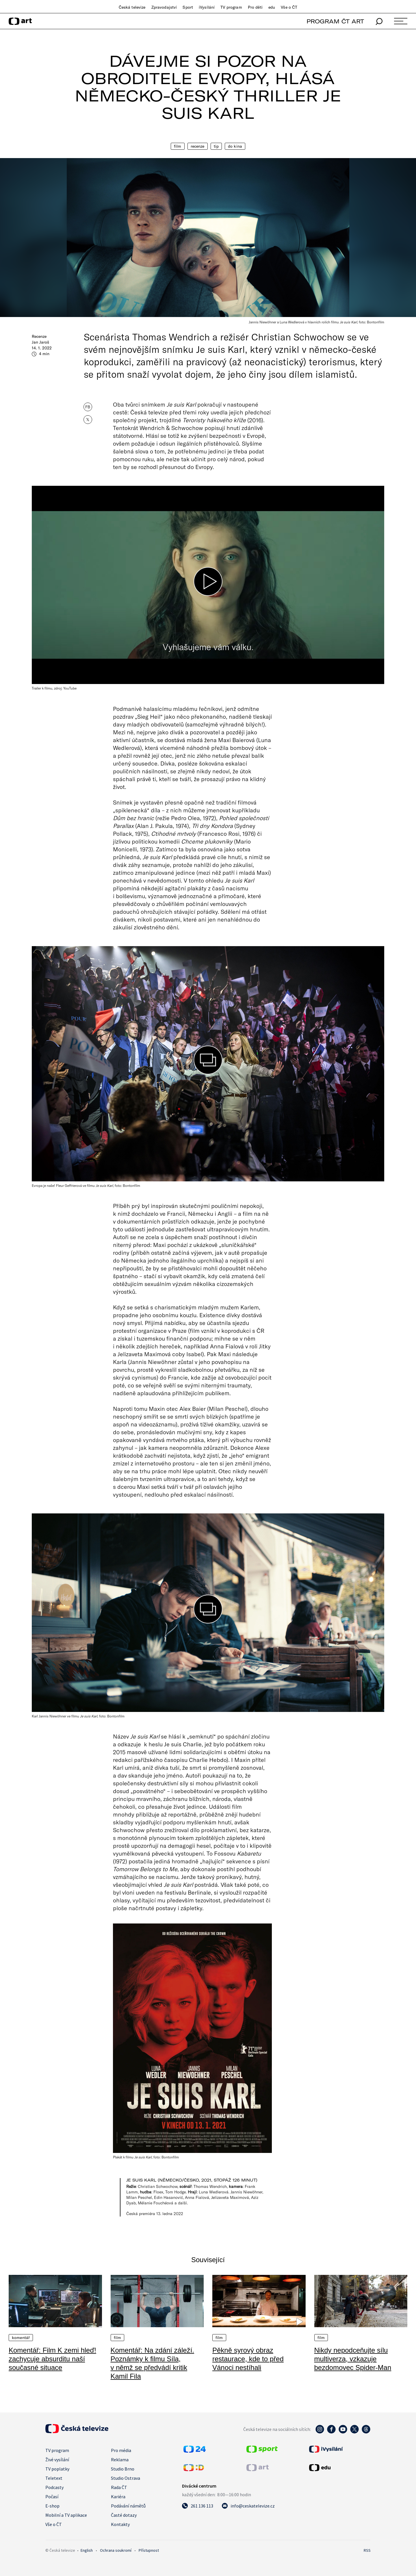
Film (177, 146)
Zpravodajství (164, 7)
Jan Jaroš (40, 342)
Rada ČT (119, 2487)
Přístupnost (149, 2550)
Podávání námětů (128, 2506)
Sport (188, 7)
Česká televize (132, 7)
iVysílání (207, 7)
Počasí (51, 2496)
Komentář (21, 2337)
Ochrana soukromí (115, 2550)
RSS (367, 2550)
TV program (231, 7)
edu (271, 7)
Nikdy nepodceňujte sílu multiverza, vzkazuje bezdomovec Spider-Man (352, 2358)
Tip (216, 146)
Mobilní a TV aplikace (66, 2515)
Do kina (235, 146)
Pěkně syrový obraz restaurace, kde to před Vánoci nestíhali (248, 2358)
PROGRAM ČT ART (335, 21)
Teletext (53, 2478)
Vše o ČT (289, 7)
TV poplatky (57, 2469)
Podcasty (54, 2487)
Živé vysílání (57, 2459)
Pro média (121, 2450)
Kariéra (118, 2496)
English (87, 2550)
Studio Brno (122, 2469)
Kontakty (120, 2524)
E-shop (52, 2506)
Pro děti (255, 7)
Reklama (120, 2459)
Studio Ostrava (125, 2478)
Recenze (198, 146)
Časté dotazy (124, 2515)
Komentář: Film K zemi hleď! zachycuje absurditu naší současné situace (52, 2358)
